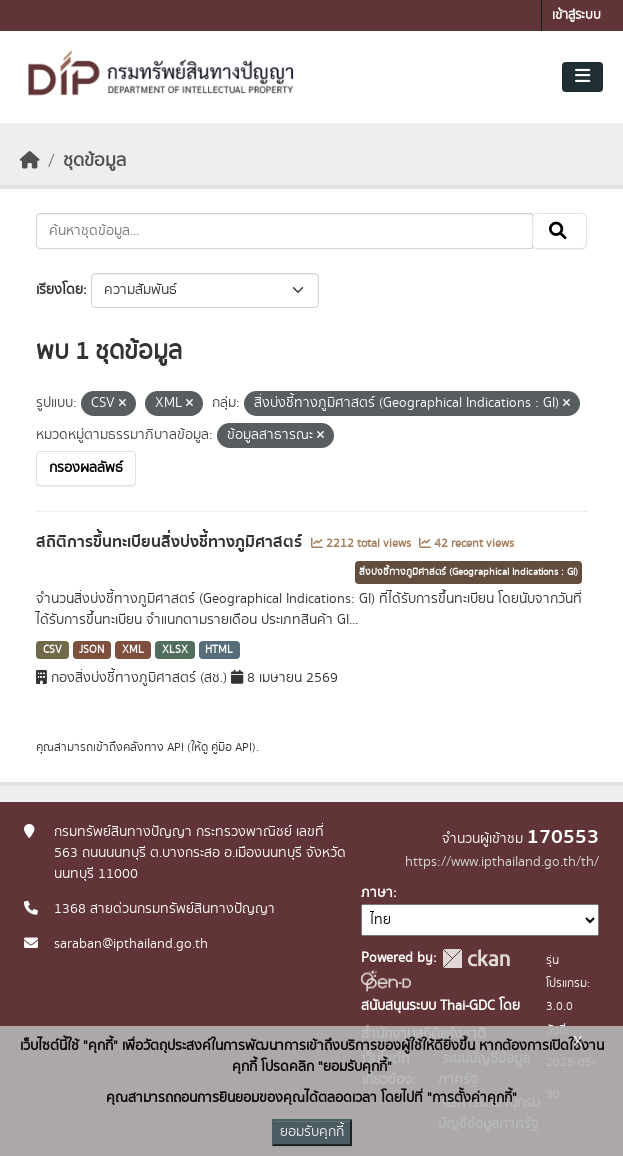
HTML (219, 650)
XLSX (175, 650)
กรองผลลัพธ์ (86, 468)
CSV (52, 650)
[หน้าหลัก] (30, 161)
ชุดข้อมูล (94, 161)
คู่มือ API (231, 747)
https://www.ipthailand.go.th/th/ (502, 862)
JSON (91, 650)
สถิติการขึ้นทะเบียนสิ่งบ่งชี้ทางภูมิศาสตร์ (171, 542)
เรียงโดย (59, 290)
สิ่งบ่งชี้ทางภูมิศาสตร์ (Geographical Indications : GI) (468, 572)
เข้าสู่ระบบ (576, 15)
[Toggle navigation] (582, 77)
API (175, 747)
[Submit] (559, 231)
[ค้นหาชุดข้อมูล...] (284, 231)
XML (133, 650)
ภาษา (377, 893)
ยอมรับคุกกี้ (312, 1132)
